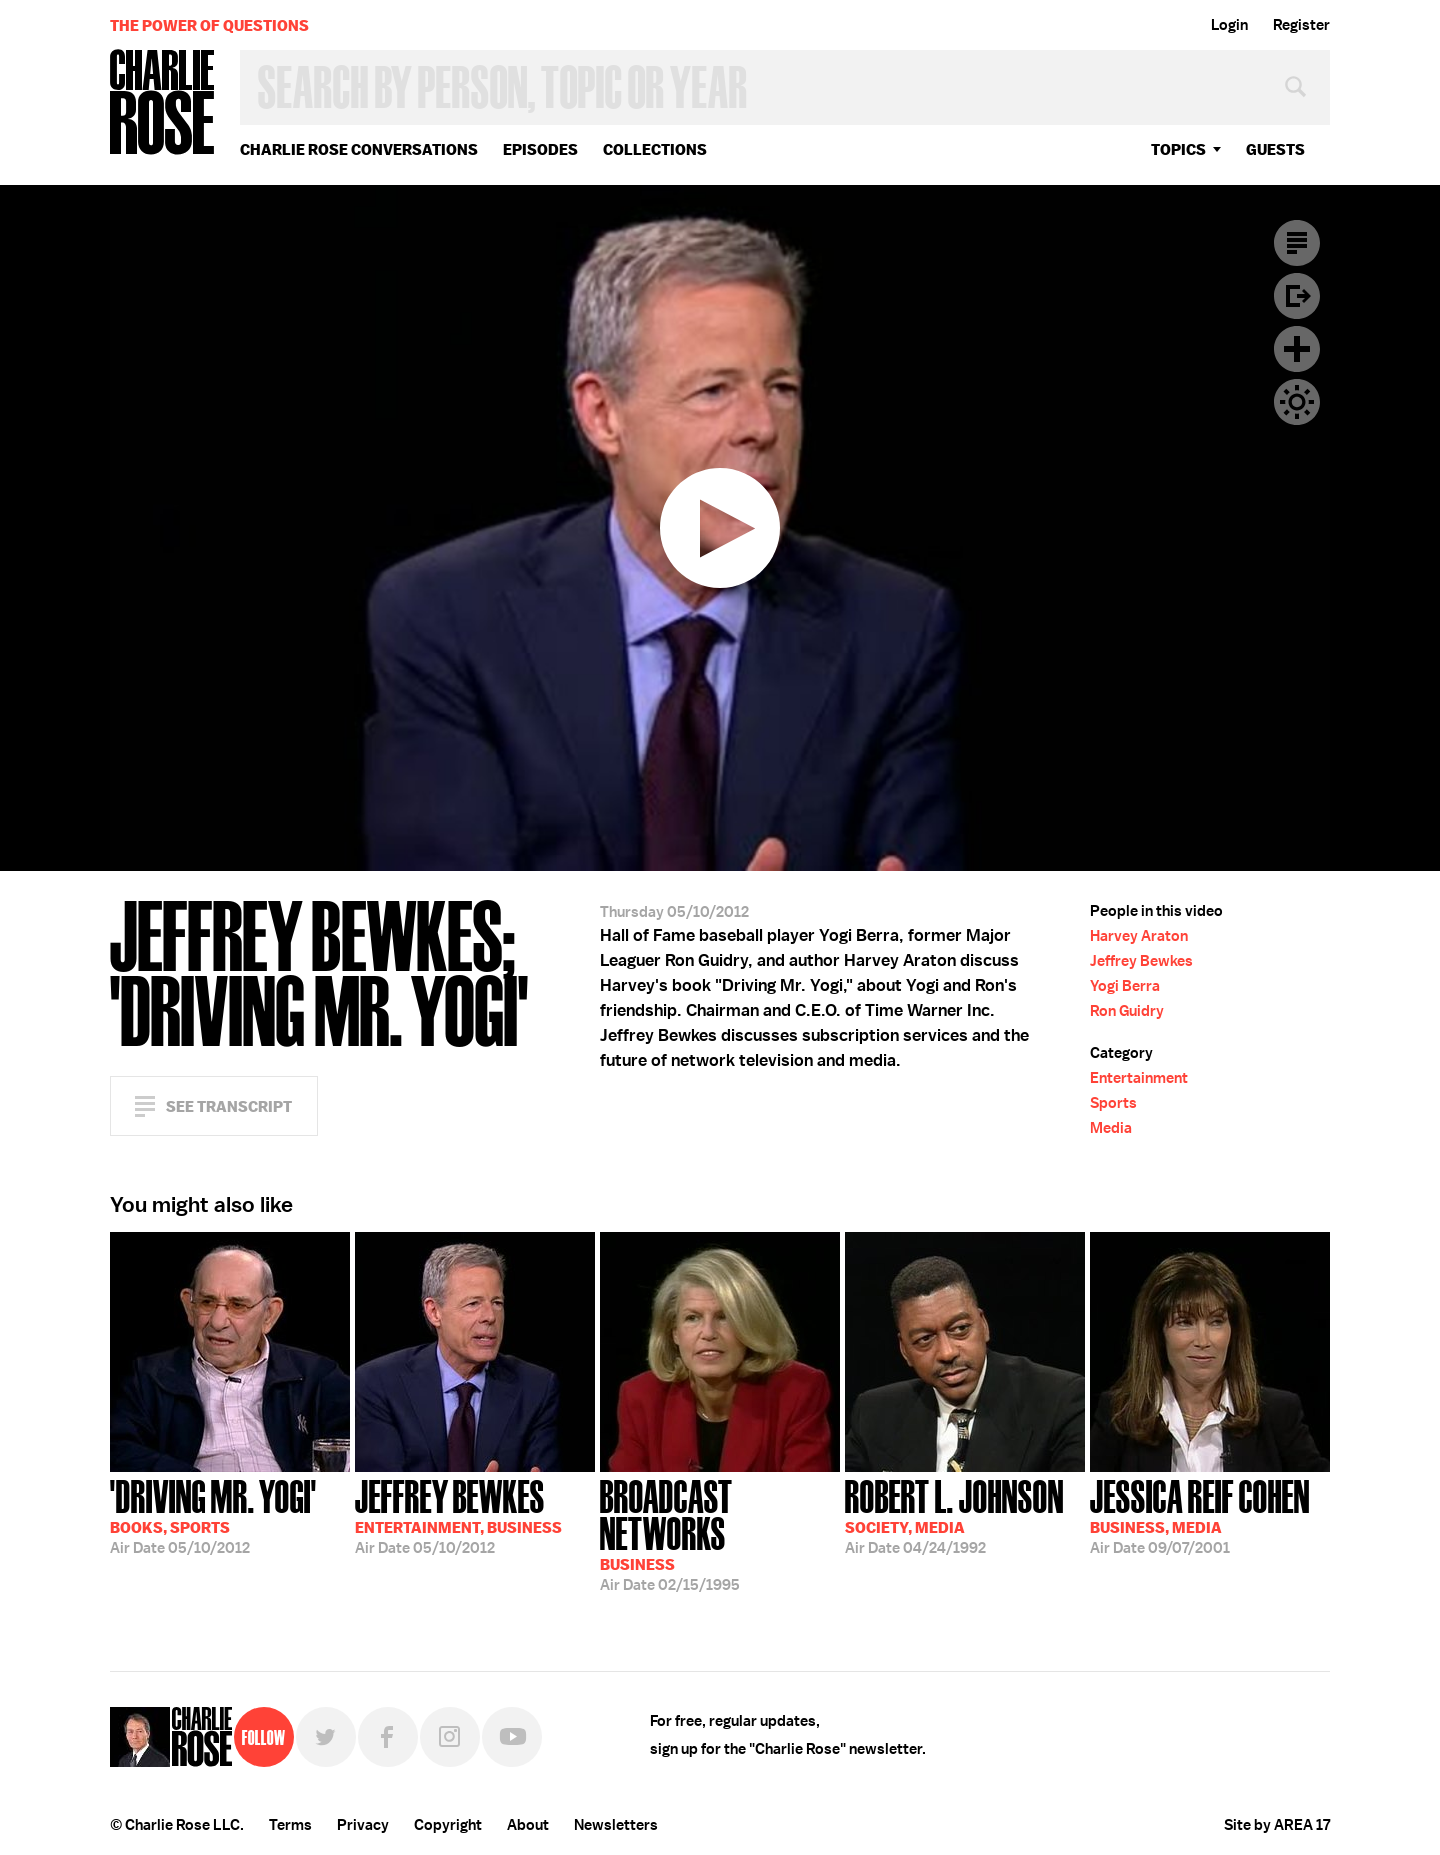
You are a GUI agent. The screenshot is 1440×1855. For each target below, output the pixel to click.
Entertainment (1139, 1078)
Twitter (326, 1737)
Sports (1113, 1103)
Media (1111, 1128)
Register (1301, 25)
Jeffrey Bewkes (1141, 961)
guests (1275, 149)
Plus (1297, 349)
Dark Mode (1297, 402)
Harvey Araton (1139, 936)
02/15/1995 (720, 1533)
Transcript (1297, 243)
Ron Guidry (1127, 1011)
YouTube (512, 1737)
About (528, 1825)
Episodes (540, 149)
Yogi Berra (1125, 986)
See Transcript (229, 1106)
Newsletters (616, 1825)
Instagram (450, 1737)
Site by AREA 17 (1277, 1825)
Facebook (388, 1737)
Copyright (448, 1825)
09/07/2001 (1200, 1515)
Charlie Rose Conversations (359, 149)
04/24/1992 (954, 1515)
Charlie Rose (163, 103)
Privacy (363, 1825)
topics (1178, 149)
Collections (655, 149)
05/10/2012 (213, 1515)
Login (1229, 25)
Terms (290, 1825)
